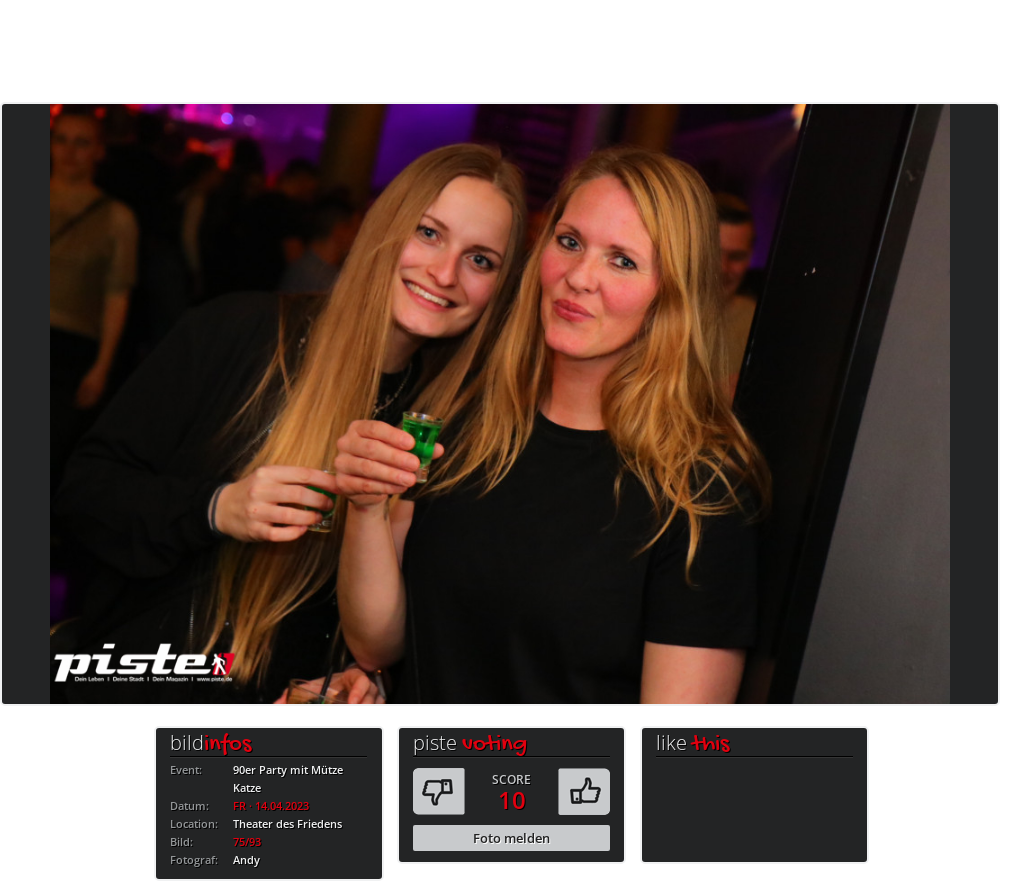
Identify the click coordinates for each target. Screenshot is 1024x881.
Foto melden (511, 838)
